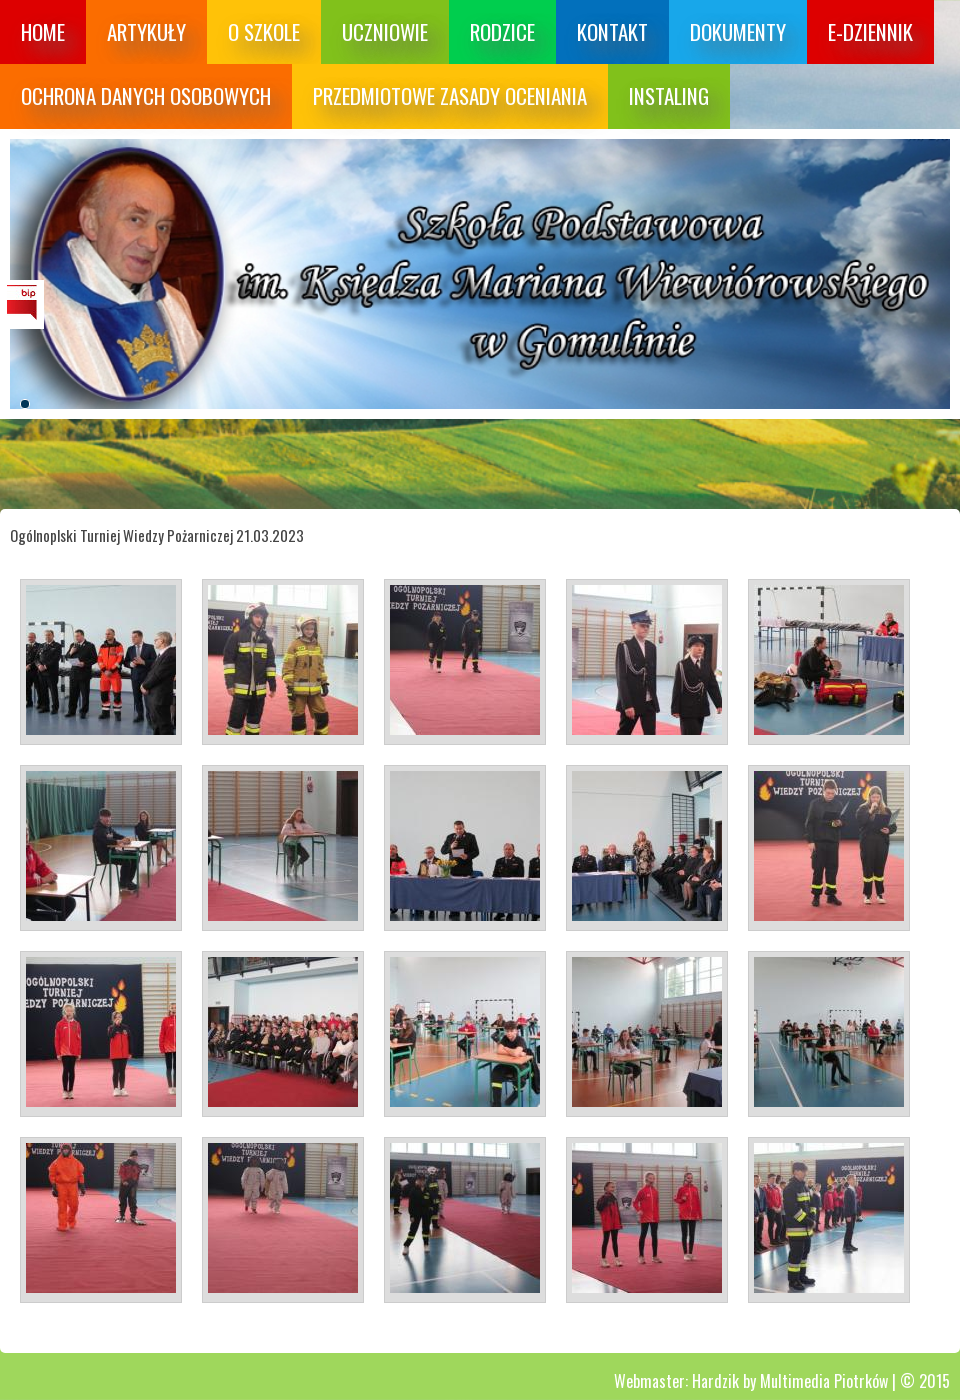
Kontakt (612, 31)
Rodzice (502, 31)
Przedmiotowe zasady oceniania (450, 95)
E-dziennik (870, 31)
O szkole (264, 31)
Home (43, 31)
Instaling (669, 95)
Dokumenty (738, 31)
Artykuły (146, 31)
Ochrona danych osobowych (146, 95)
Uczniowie (385, 31)
